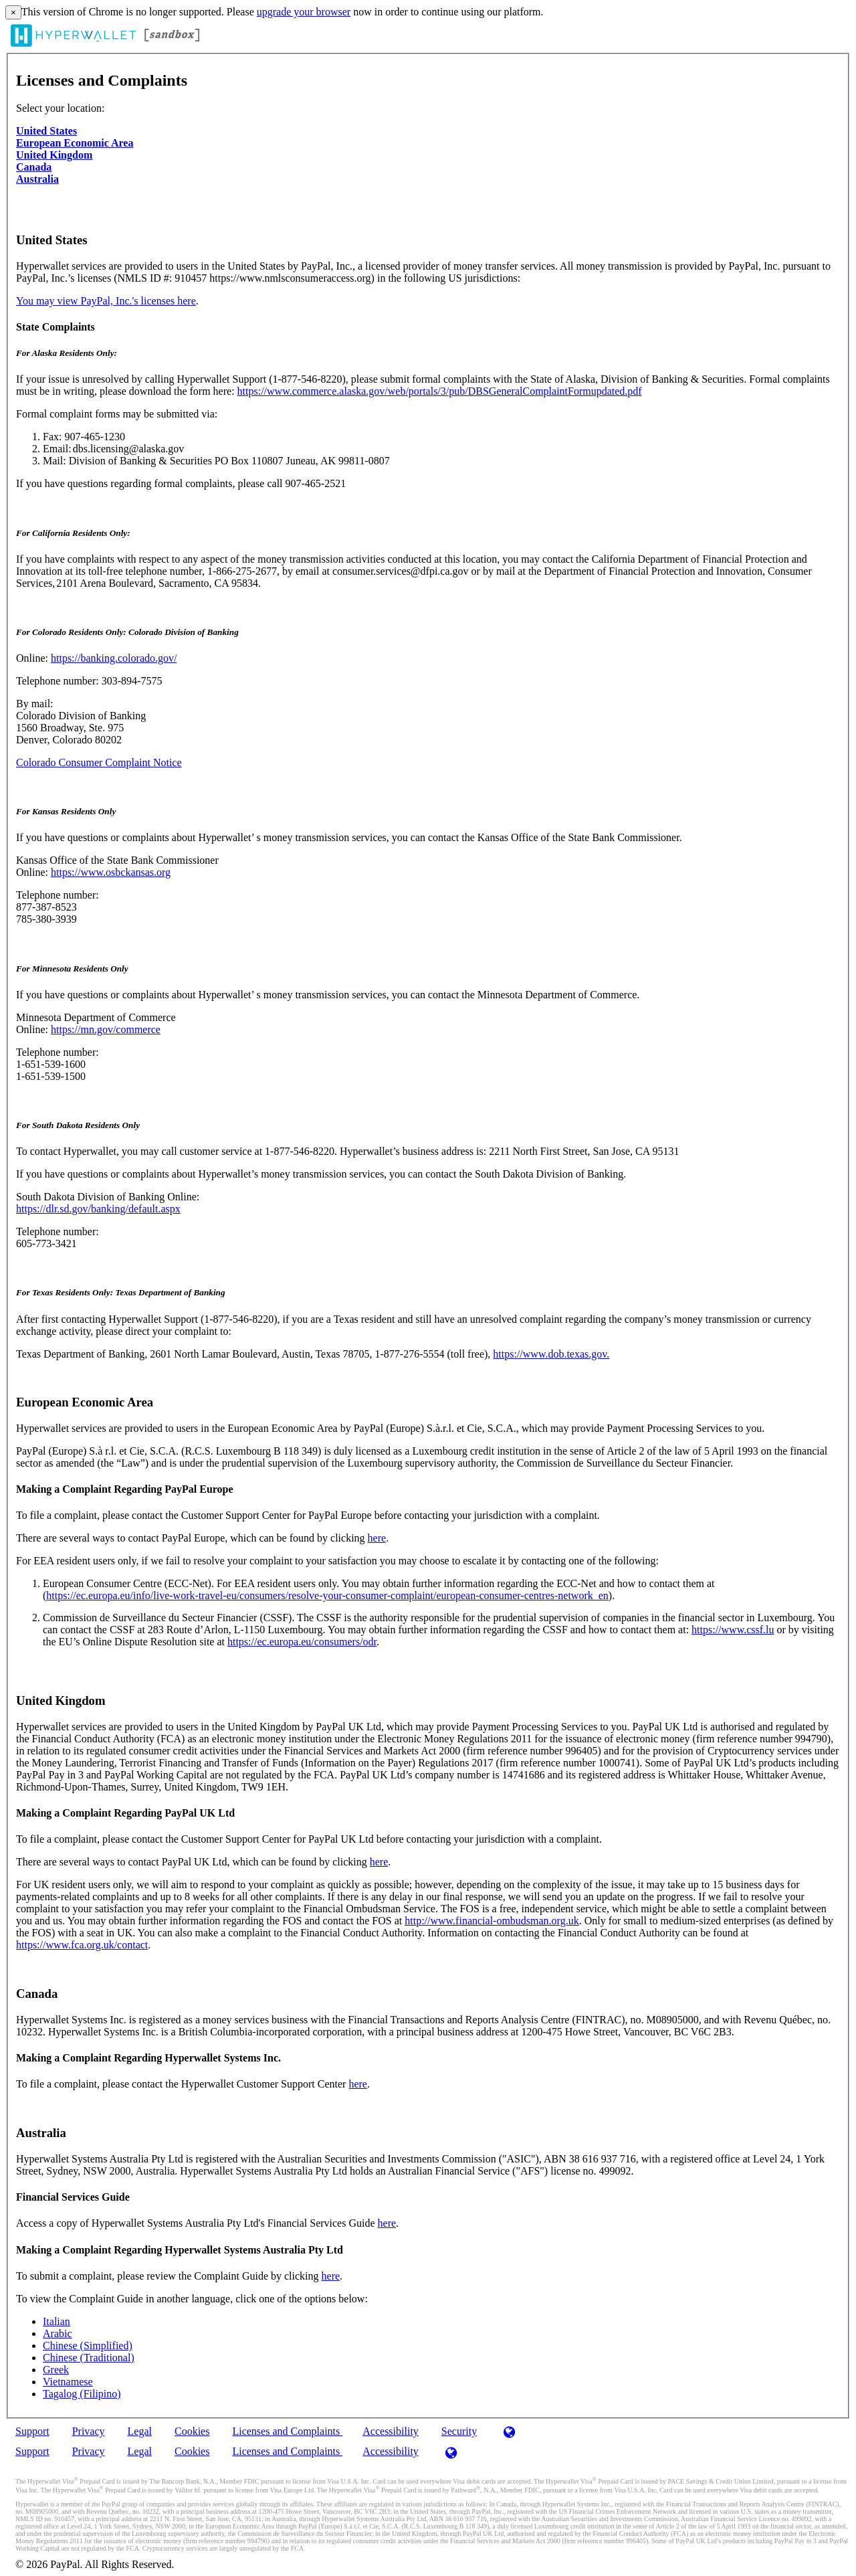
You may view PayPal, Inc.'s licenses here (106, 300)
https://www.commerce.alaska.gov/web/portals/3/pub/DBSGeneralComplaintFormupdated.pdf (439, 391)
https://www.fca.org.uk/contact (82, 1944)
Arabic (57, 2333)
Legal (140, 2431)
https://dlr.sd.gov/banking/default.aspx (98, 1208)
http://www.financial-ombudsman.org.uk (491, 1920)
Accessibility (390, 2431)
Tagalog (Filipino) (82, 2393)
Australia (37, 179)
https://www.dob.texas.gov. (551, 1354)
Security (459, 2431)
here (377, 1538)
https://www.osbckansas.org (111, 872)
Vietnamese (68, 2381)
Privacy (88, 2431)
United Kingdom (54, 155)
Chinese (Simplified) (87, 2345)
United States (46, 130)
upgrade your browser (303, 11)
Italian (56, 2321)
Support (32, 2431)
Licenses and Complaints (287, 2431)
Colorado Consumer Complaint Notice (99, 762)
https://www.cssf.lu (732, 1629)
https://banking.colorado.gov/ (114, 658)
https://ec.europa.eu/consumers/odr (302, 1641)
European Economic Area (74, 143)
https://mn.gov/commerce (105, 1029)
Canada (33, 167)
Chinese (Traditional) (88, 2357)
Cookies (192, 2431)
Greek (56, 2369)
